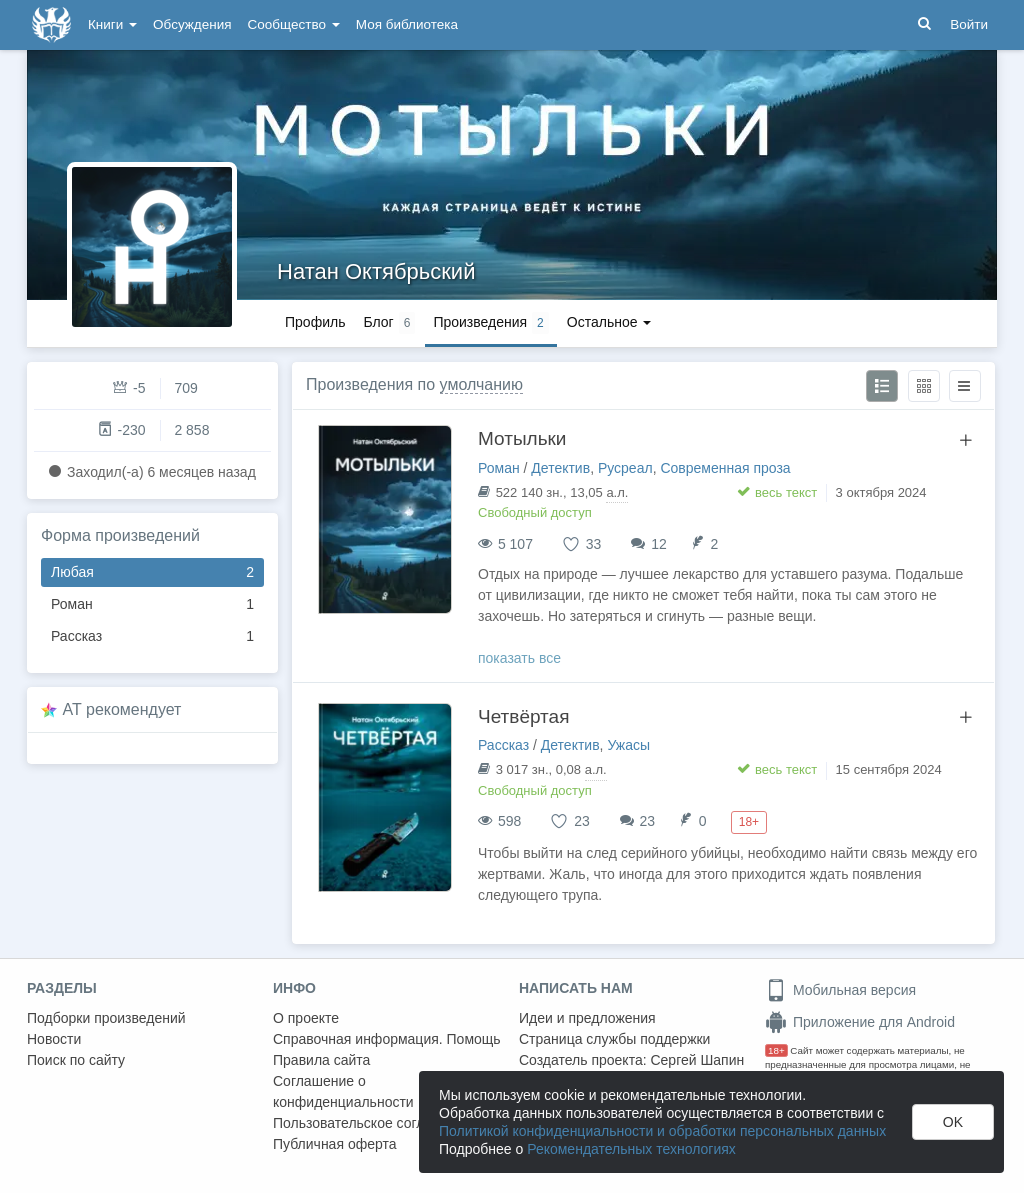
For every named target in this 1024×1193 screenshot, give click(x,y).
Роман (152, 604)
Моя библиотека (407, 24)
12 (659, 544)
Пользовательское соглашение (374, 1123)
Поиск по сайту (76, 1060)
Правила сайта (321, 1060)
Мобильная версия (840, 990)
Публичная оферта (335, 1144)
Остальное (609, 322)
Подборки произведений (106, 1018)
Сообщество (294, 24)
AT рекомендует (122, 709)
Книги (112, 24)
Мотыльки (522, 438)
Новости (54, 1039)
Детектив (560, 468)
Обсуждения (192, 24)
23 (648, 821)
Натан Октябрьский (376, 271)
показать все (519, 658)
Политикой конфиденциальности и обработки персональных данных (662, 1131)
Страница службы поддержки (614, 1039)
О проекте (306, 1018)
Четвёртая (523, 716)
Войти (969, 24)
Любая (152, 572)
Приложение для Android (860, 1022)
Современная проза (725, 468)
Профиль (315, 322)
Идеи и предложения (587, 1018)
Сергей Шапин (697, 1060)
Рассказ (152, 636)
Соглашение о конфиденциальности (343, 1091)
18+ (776, 1050)
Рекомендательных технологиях (631, 1149)
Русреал (625, 468)
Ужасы (628, 745)
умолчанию (481, 384)
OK (953, 1122)
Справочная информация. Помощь (387, 1039)
